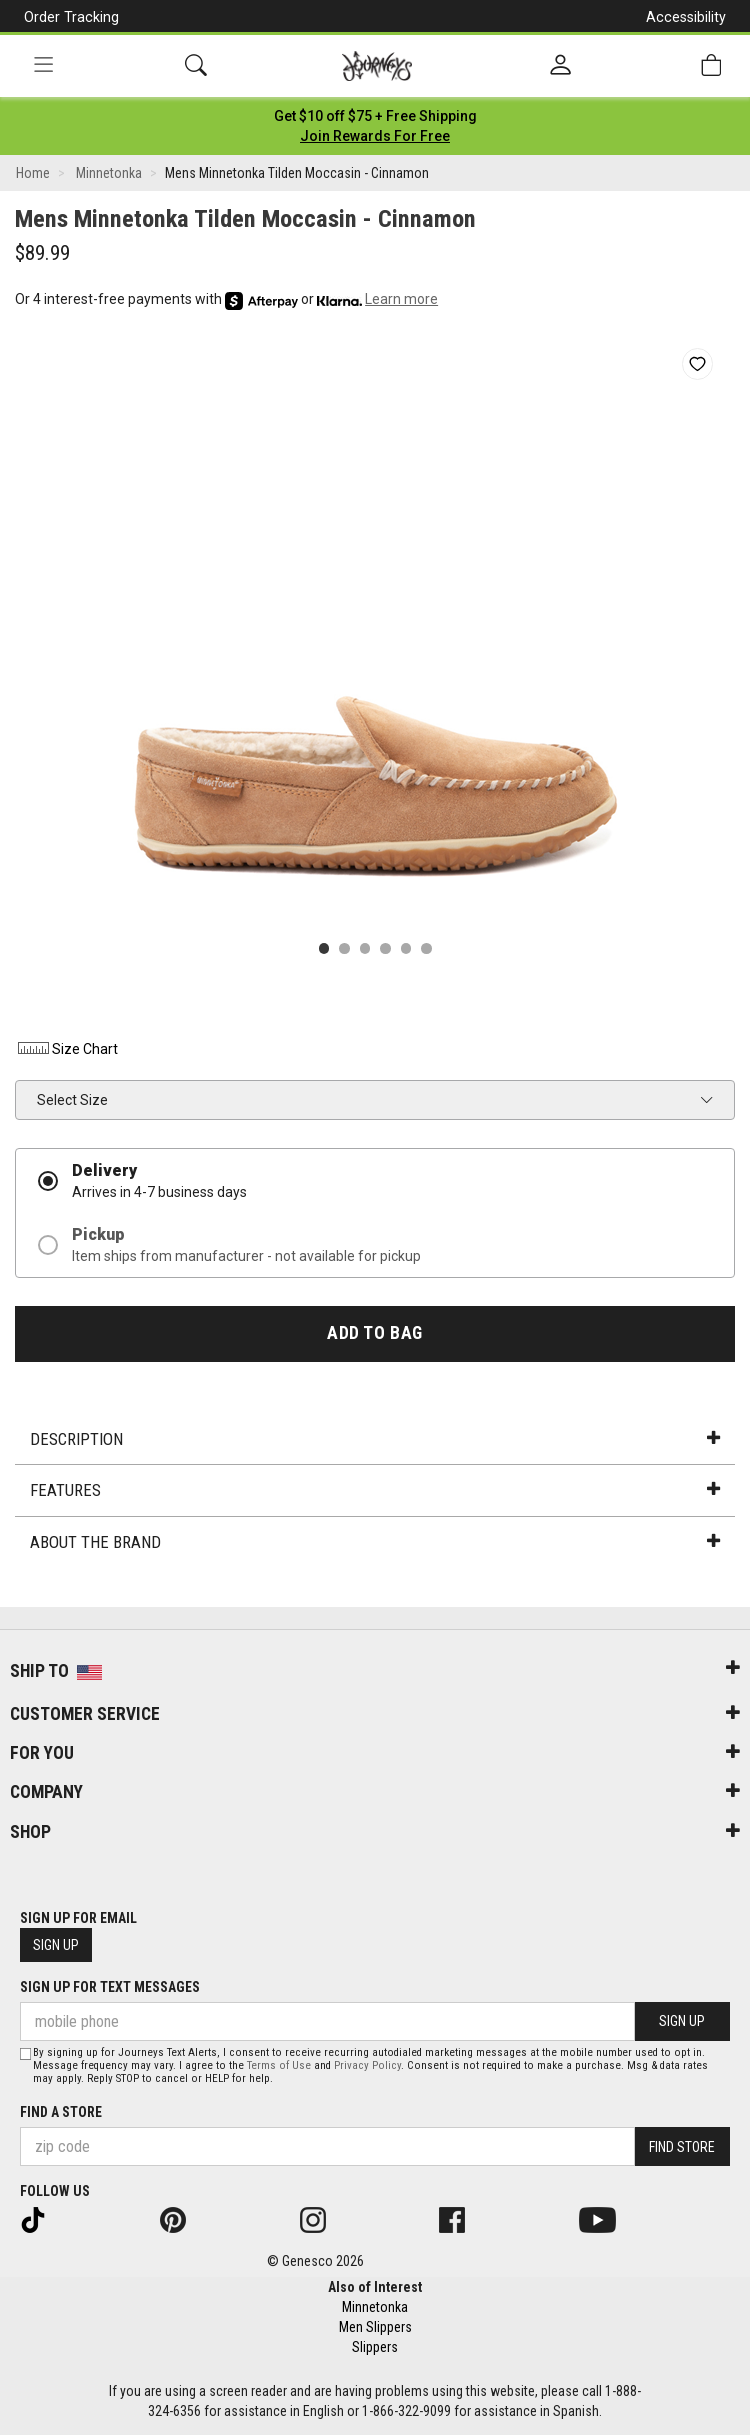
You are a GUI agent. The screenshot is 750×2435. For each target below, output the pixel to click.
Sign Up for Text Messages (110, 1987)
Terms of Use (279, 2065)
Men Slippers (375, 2327)
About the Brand (374, 1542)
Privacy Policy (367, 2065)
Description (374, 1439)
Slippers (375, 2347)
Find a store (61, 2112)
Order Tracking (71, 17)
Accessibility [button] (686, 17)
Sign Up (56, 1945)
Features (374, 1490)
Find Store (682, 2147)
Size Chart (66, 1049)
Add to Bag (374, 1333)
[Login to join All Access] (375, 116)
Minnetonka (375, 2307)
